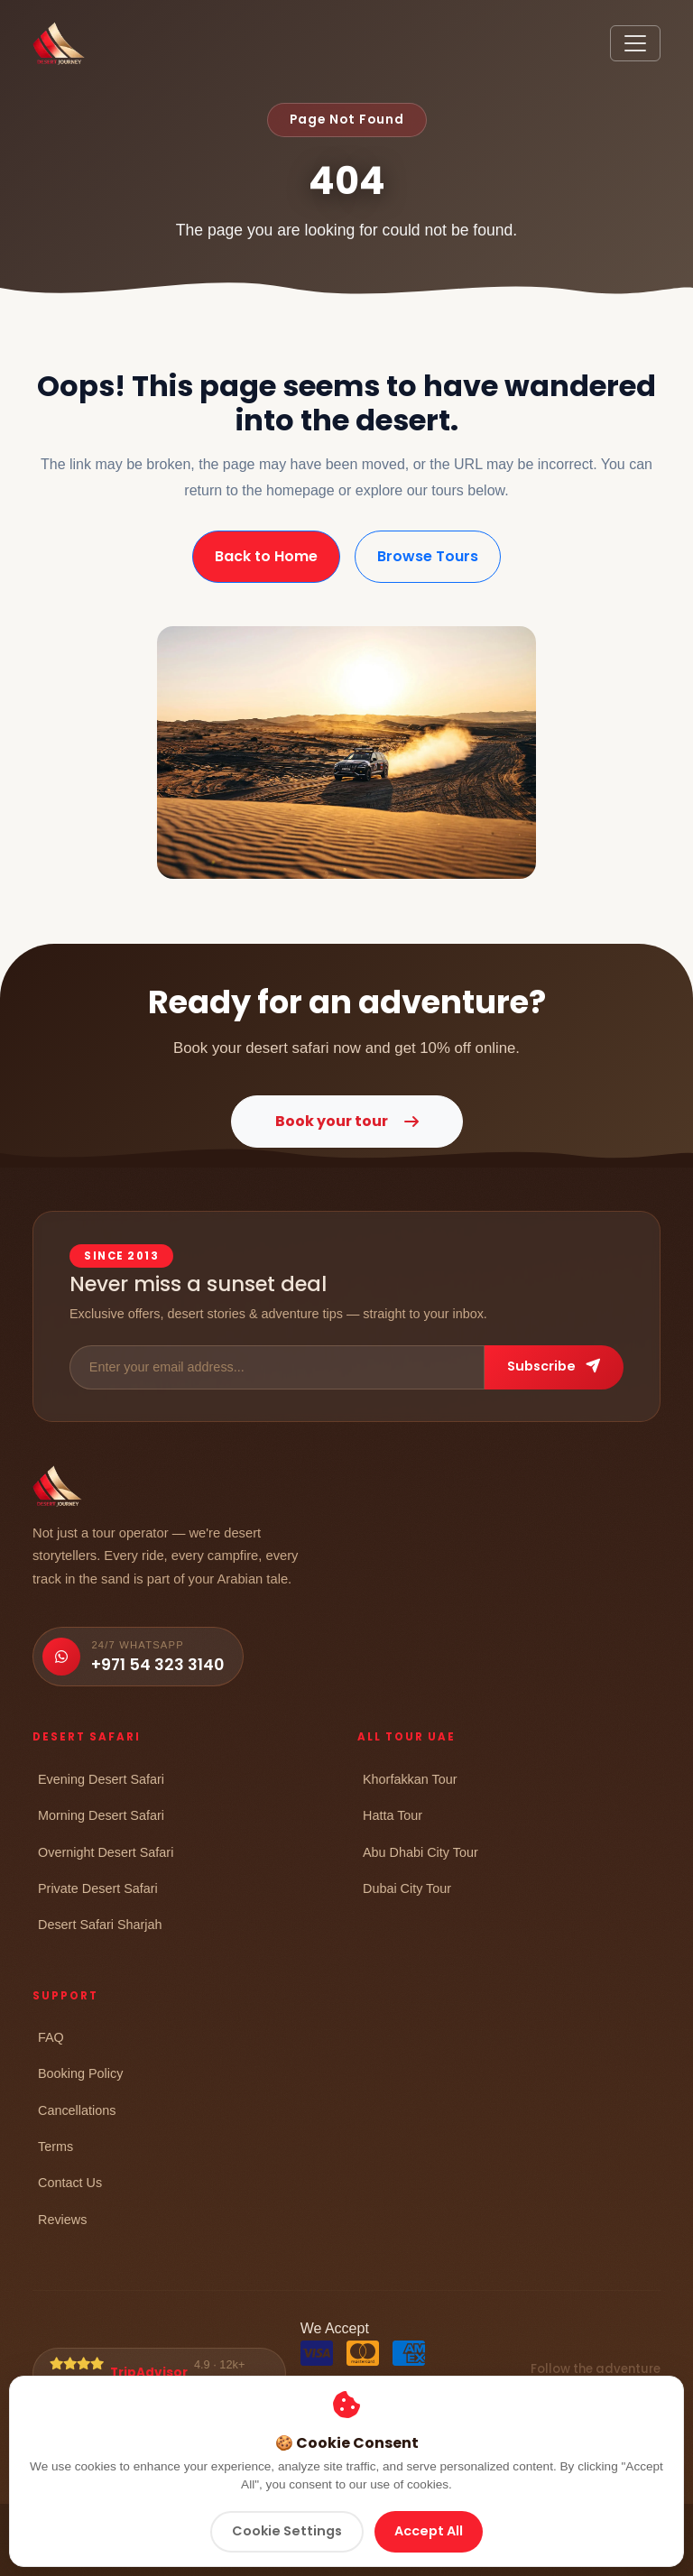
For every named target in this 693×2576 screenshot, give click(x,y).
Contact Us (70, 2182)
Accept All (428, 2531)
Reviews (62, 2219)
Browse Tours (427, 556)
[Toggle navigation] (635, 43)
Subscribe (553, 1366)
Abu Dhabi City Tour (420, 1852)
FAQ (51, 2037)
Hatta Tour (392, 1815)
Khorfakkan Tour (410, 1779)
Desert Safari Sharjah (100, 1924)
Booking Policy (80, 2073)
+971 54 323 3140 (157, 1665)
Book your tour (347, 1121)
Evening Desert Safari (101, 1779)
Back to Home (266, 556)
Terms (55, 2146)
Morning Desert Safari (101, 1815)
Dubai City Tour (407, 1888)
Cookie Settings (287, 2531)
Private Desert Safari (98, 1888)
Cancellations (77, 2110)
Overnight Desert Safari (105, 1852)
